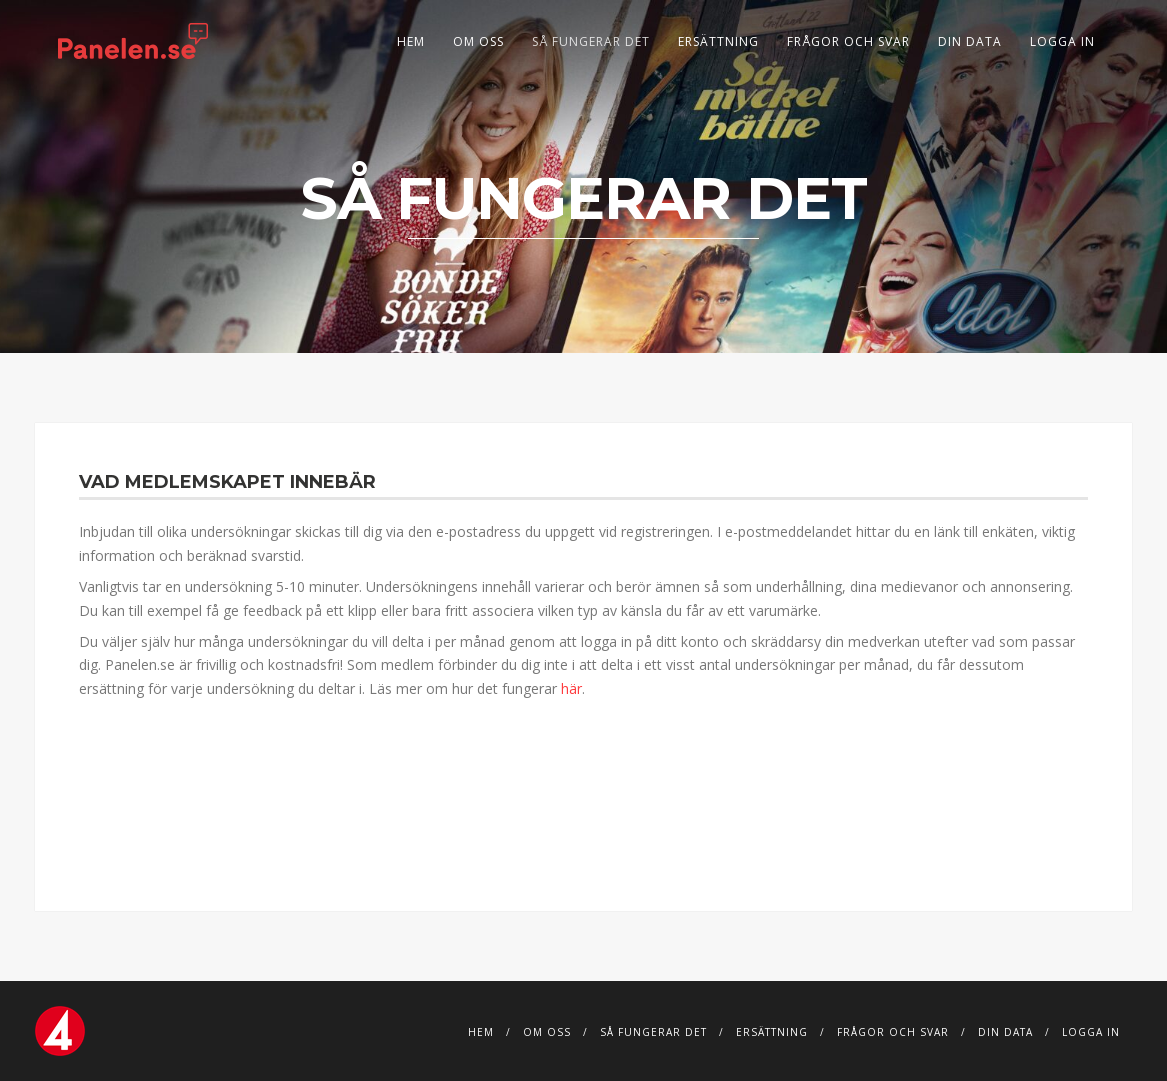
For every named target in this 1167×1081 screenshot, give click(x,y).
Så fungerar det (591, 41)
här (571, 688)
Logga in (1062, 41)
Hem (411, 41)
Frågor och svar (848, 41)
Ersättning (718, 41)
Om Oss (478, 41)
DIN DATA (970, 41)
